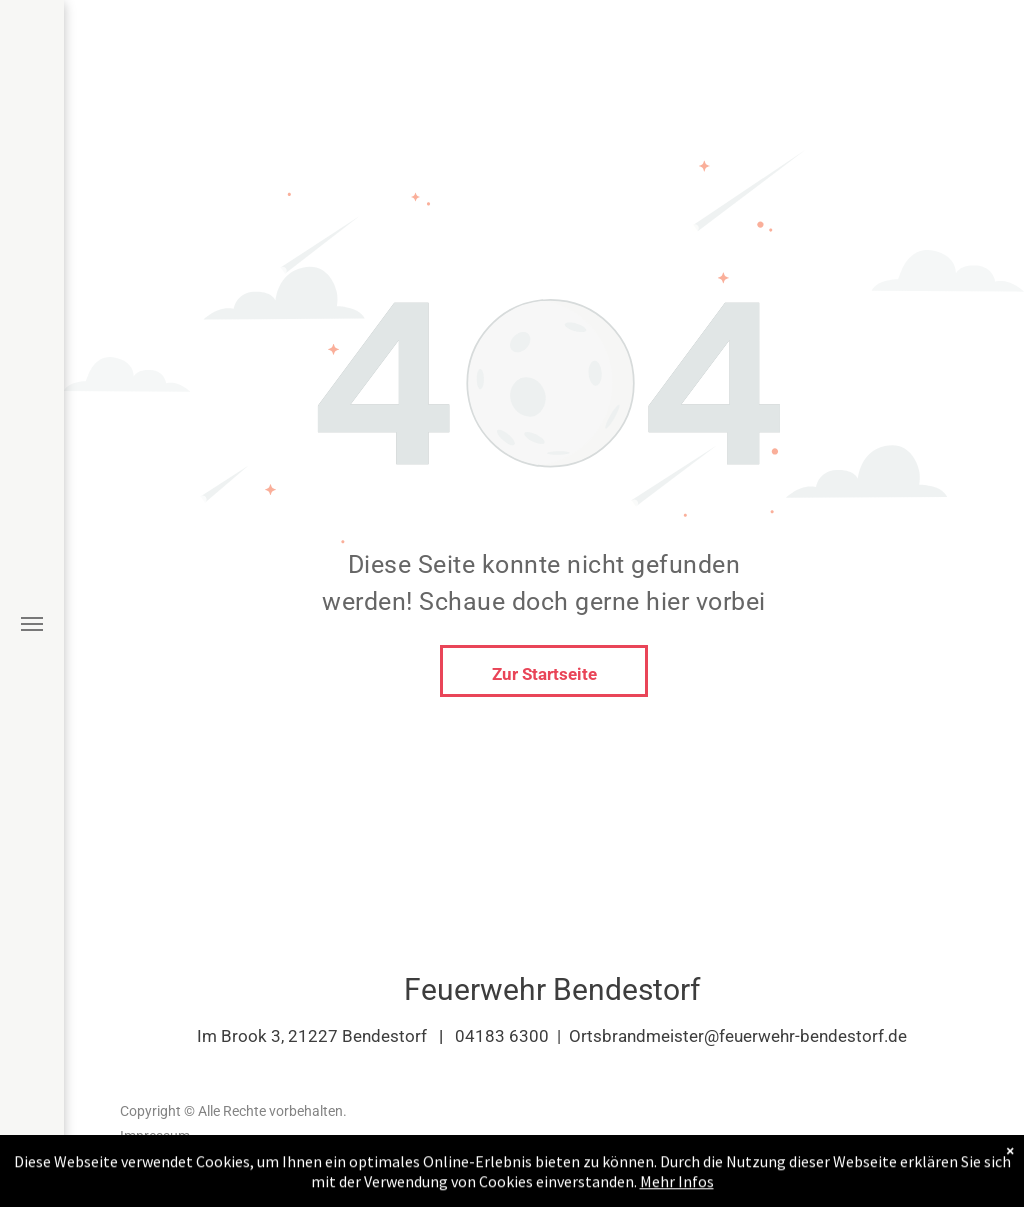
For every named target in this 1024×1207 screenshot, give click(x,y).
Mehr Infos (677, 1186)
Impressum (155, 1136)
